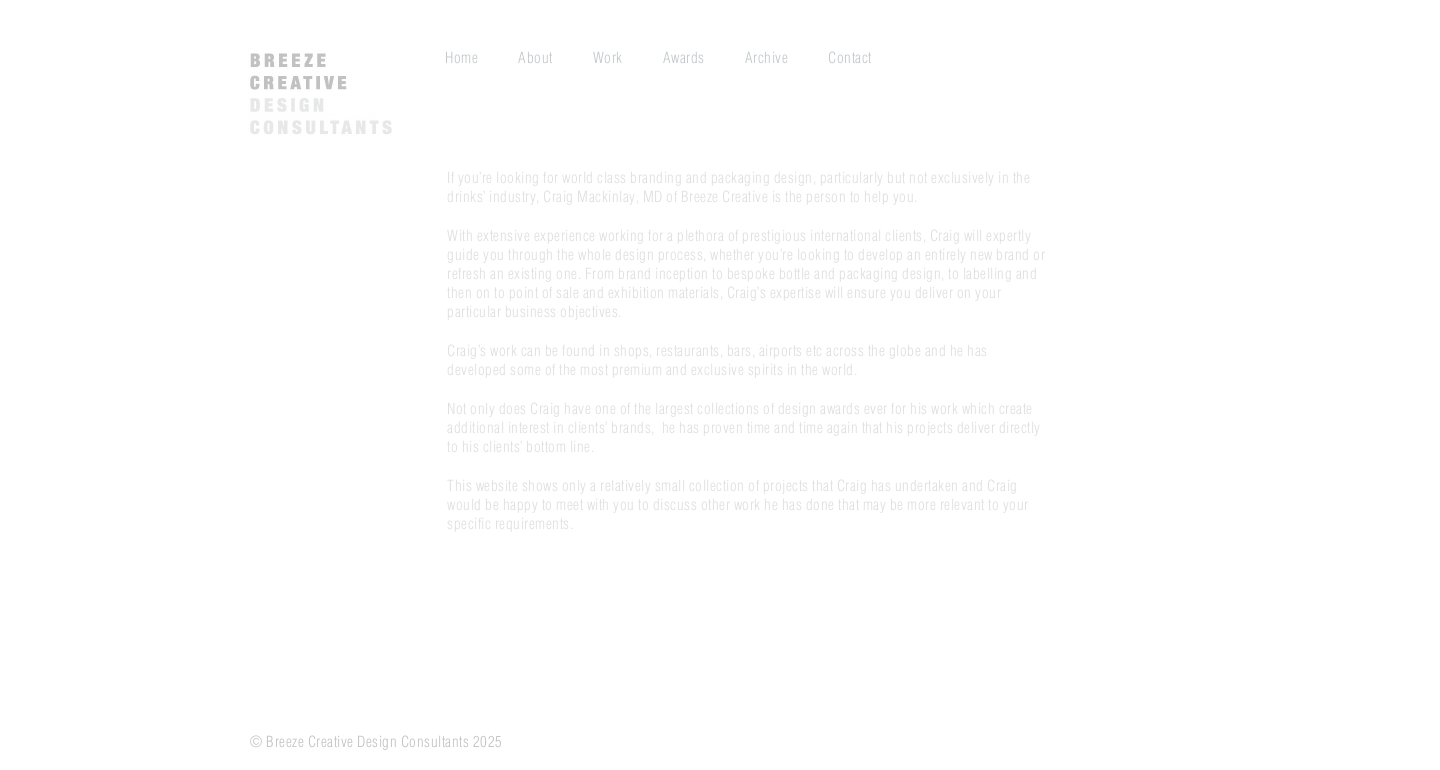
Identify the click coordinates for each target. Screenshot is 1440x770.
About (535, 58)
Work (608, 58)
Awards (684, 58)
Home (461, 58)
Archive (767, 58)
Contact (850, 58)
